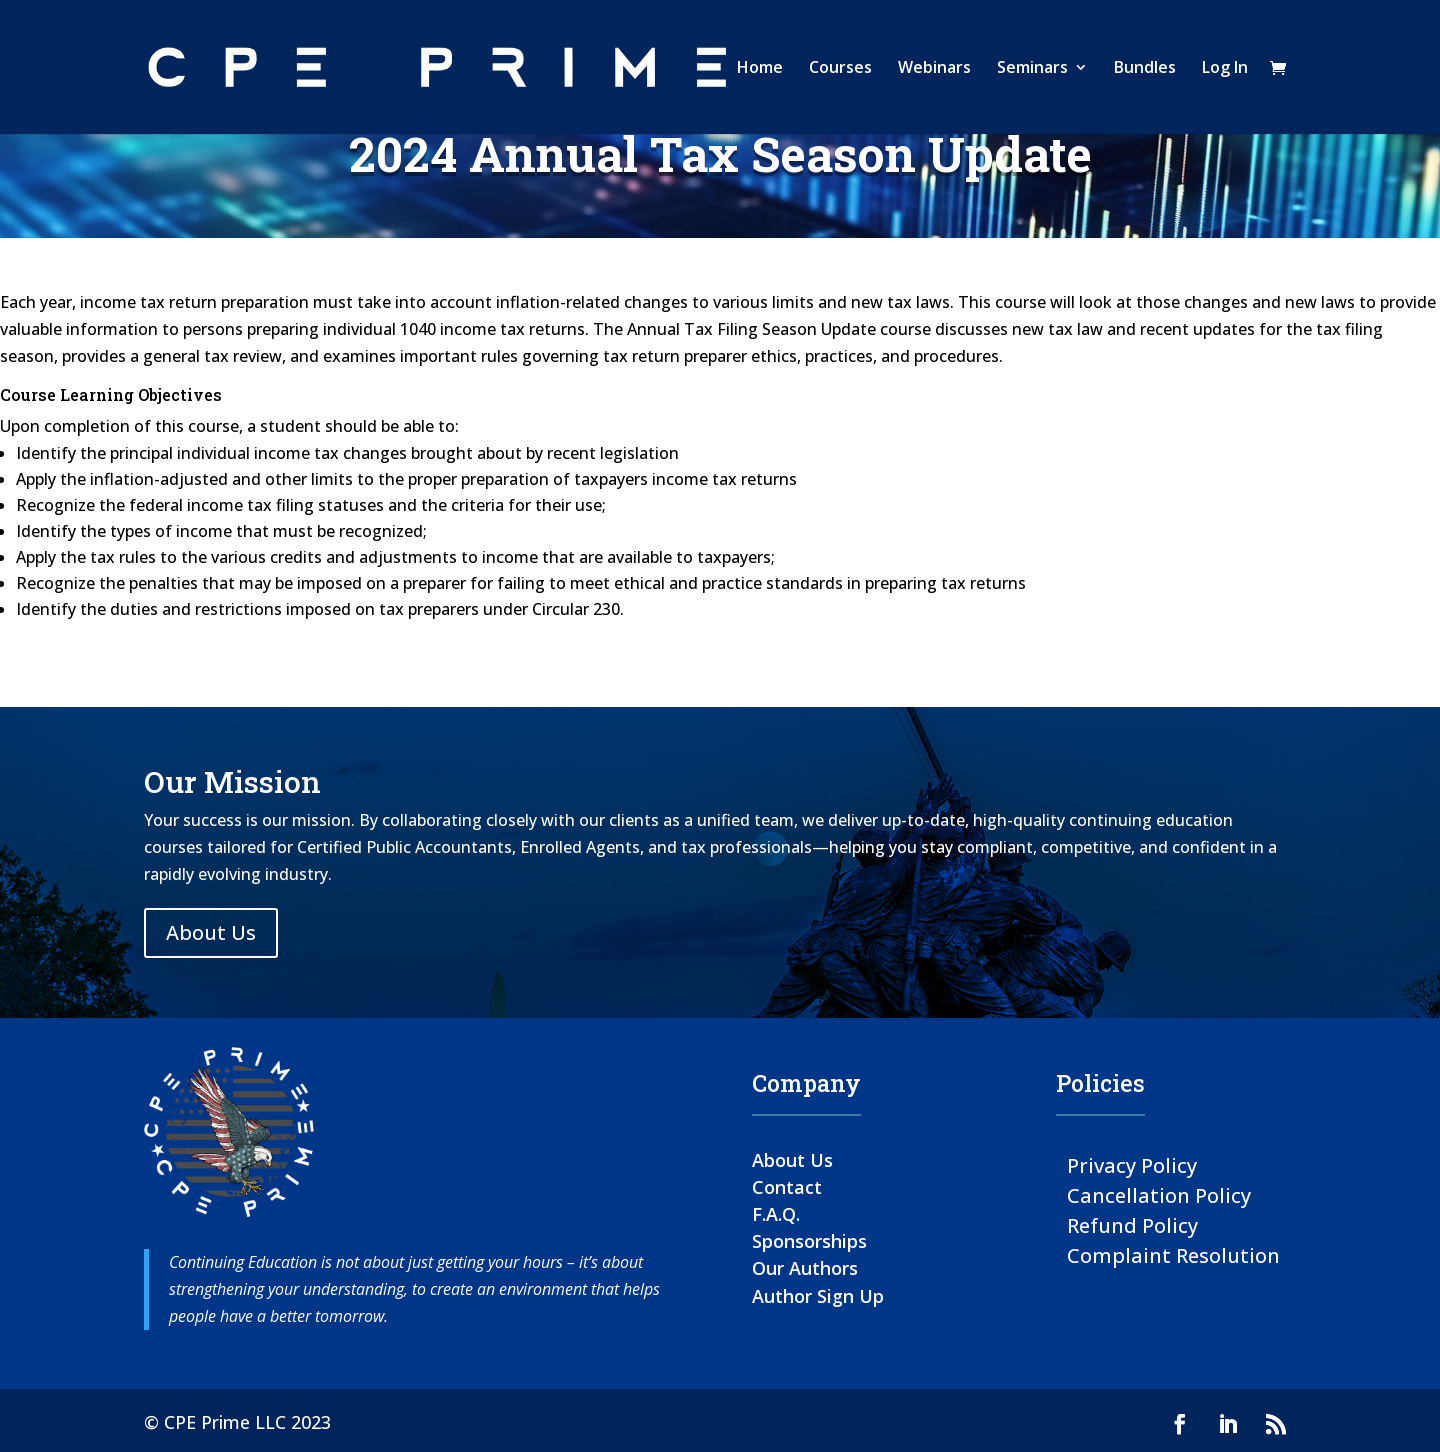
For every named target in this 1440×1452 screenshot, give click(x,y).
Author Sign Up (818, 1296)
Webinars (934, 69)
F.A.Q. (776, 1214)
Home (760, 69)
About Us (211, 932)
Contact (787, 1187)
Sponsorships (809, 1241)
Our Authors (805, 1268)
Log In (1225, 69)
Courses (840, 69)
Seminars (1032, 69)
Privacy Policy (1132, 1164)
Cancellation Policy (1159, 1194)
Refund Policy (1132, 1224)
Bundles (1145, 69)
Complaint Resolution (1173, 1254)
